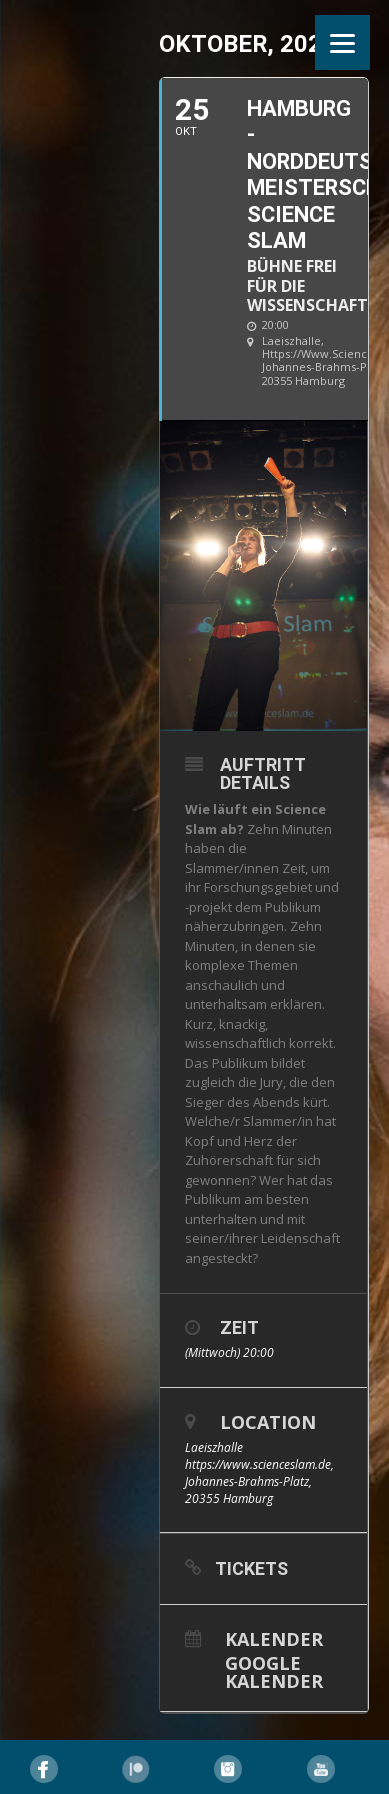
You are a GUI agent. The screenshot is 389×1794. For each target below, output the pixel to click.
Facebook (44, 1769)
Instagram (228, 1769)
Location (268, 1422)
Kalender (274, 1637)
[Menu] (342, 42)
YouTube (321, 1769)
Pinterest (136, 1769)
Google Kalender (274, 1670)
